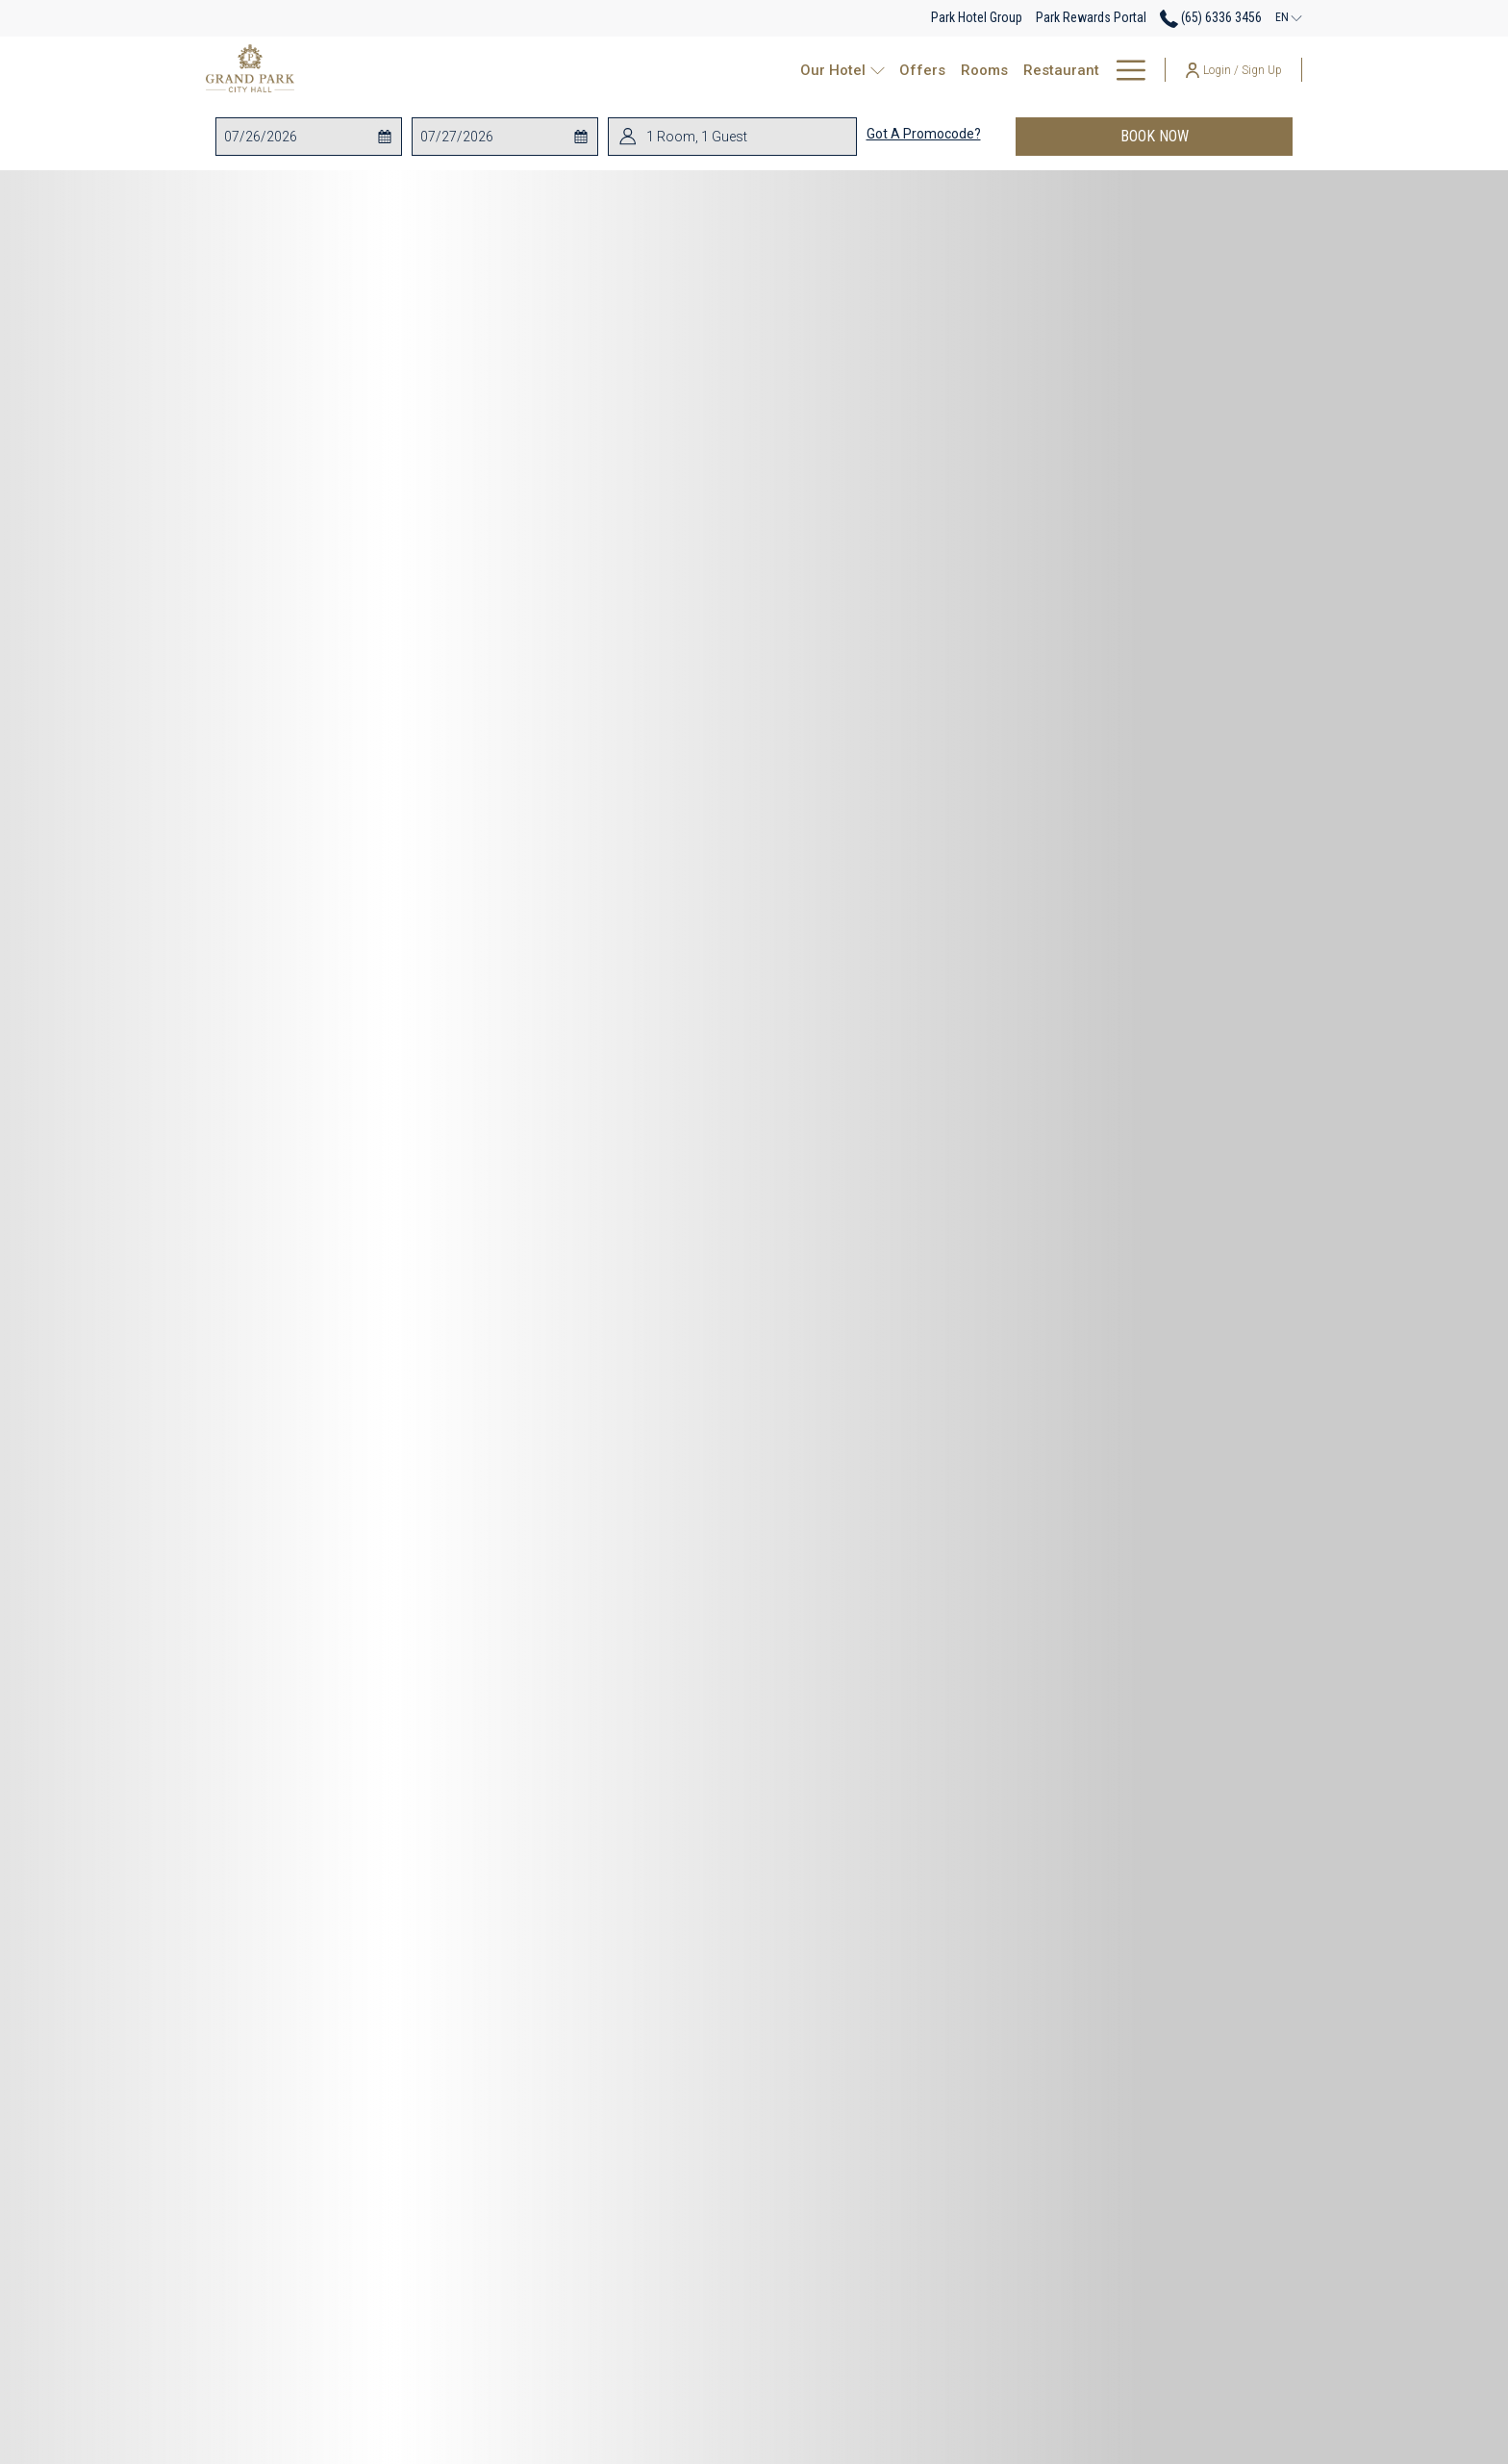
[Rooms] (758, 70)
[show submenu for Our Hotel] (655, 70)
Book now (1207, 135)
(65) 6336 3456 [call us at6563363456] (1211, 17)
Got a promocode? (924, 133)
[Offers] (695, 70)
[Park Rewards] (1090, 70)
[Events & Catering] (949, 70)
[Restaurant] (835, 70)
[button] (301, 136)
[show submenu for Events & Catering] (1026, 70)
